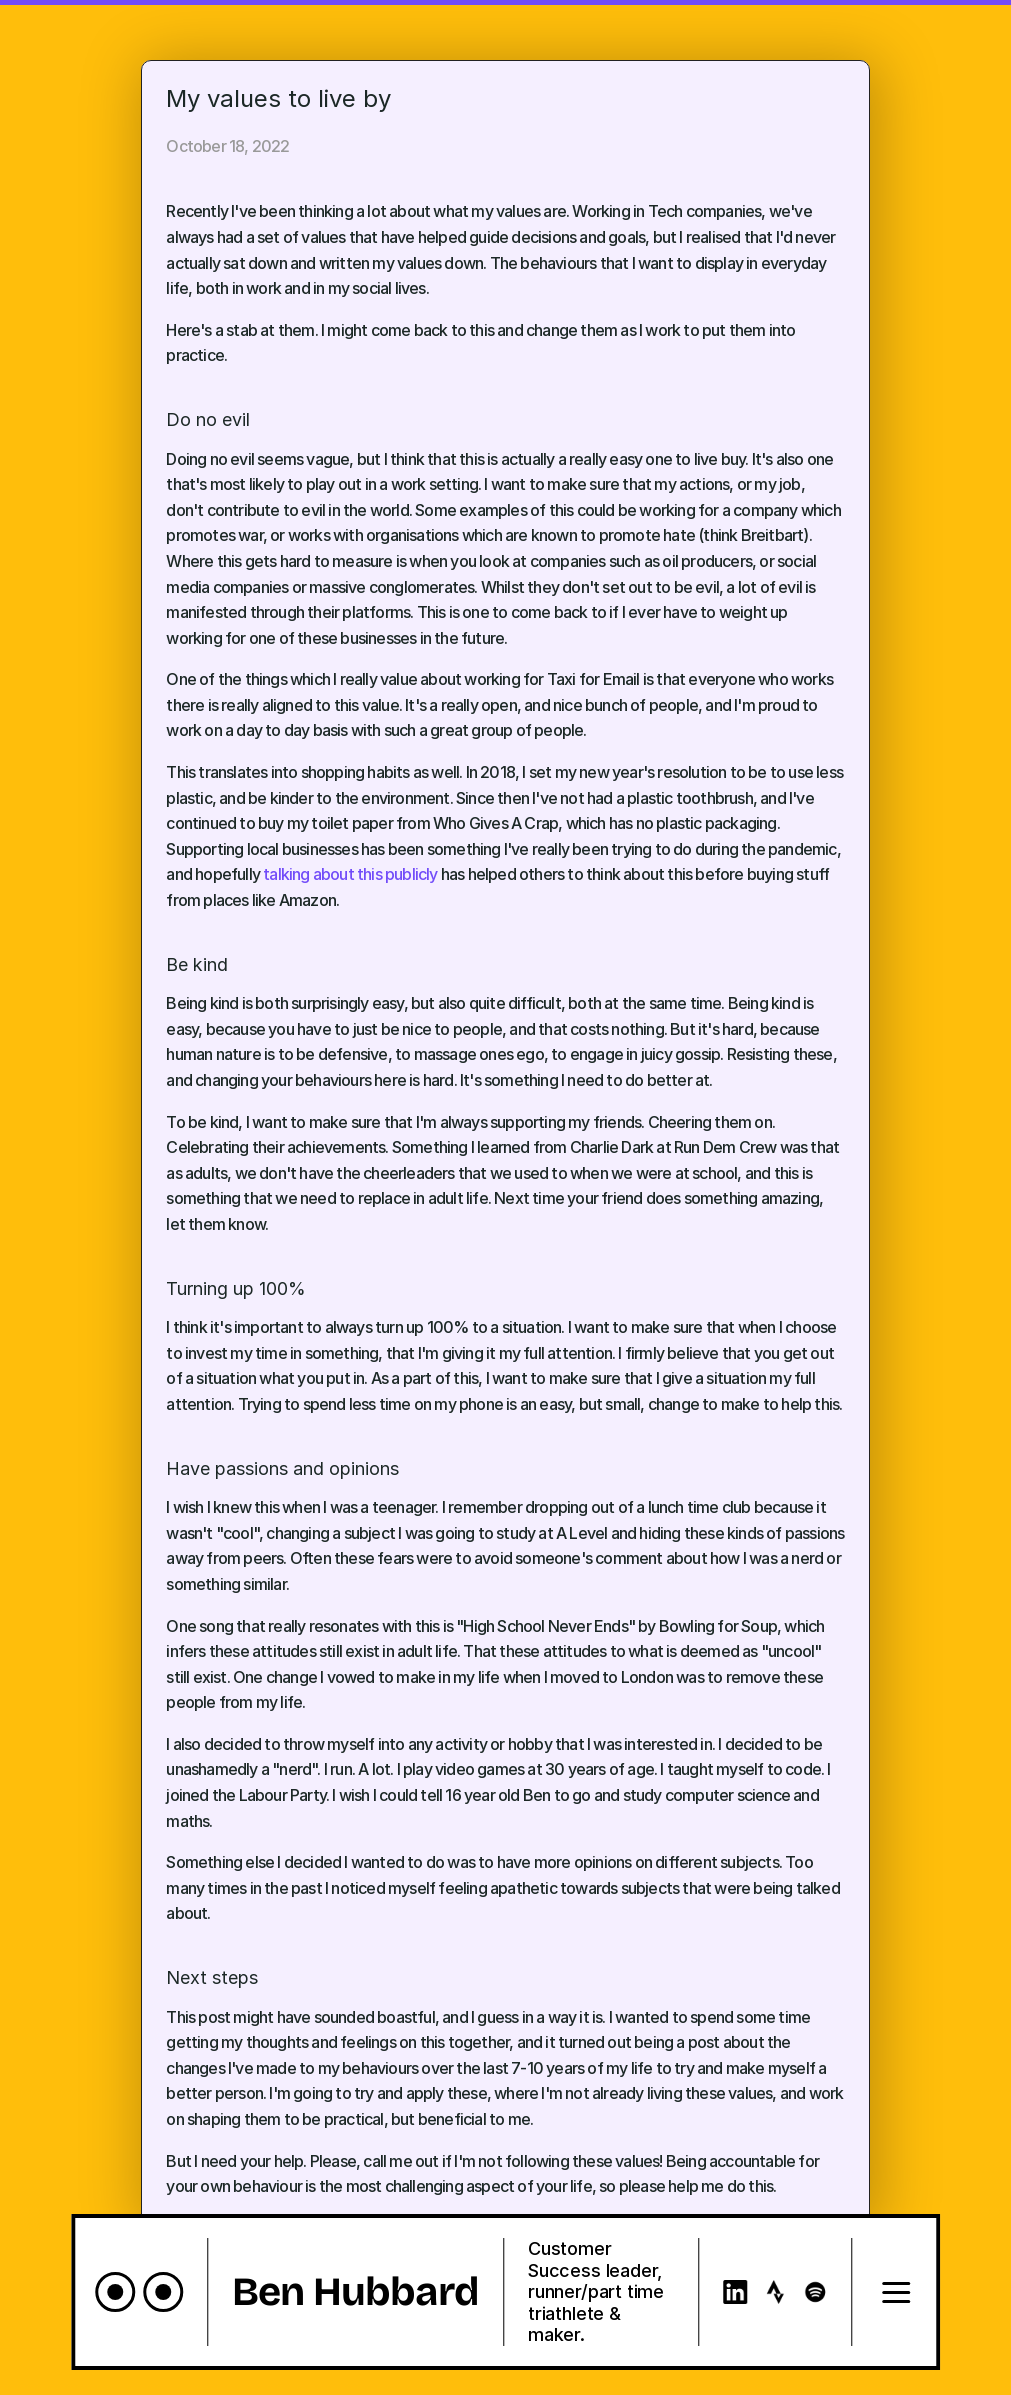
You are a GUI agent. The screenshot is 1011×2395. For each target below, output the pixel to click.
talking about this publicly (350, 874)
